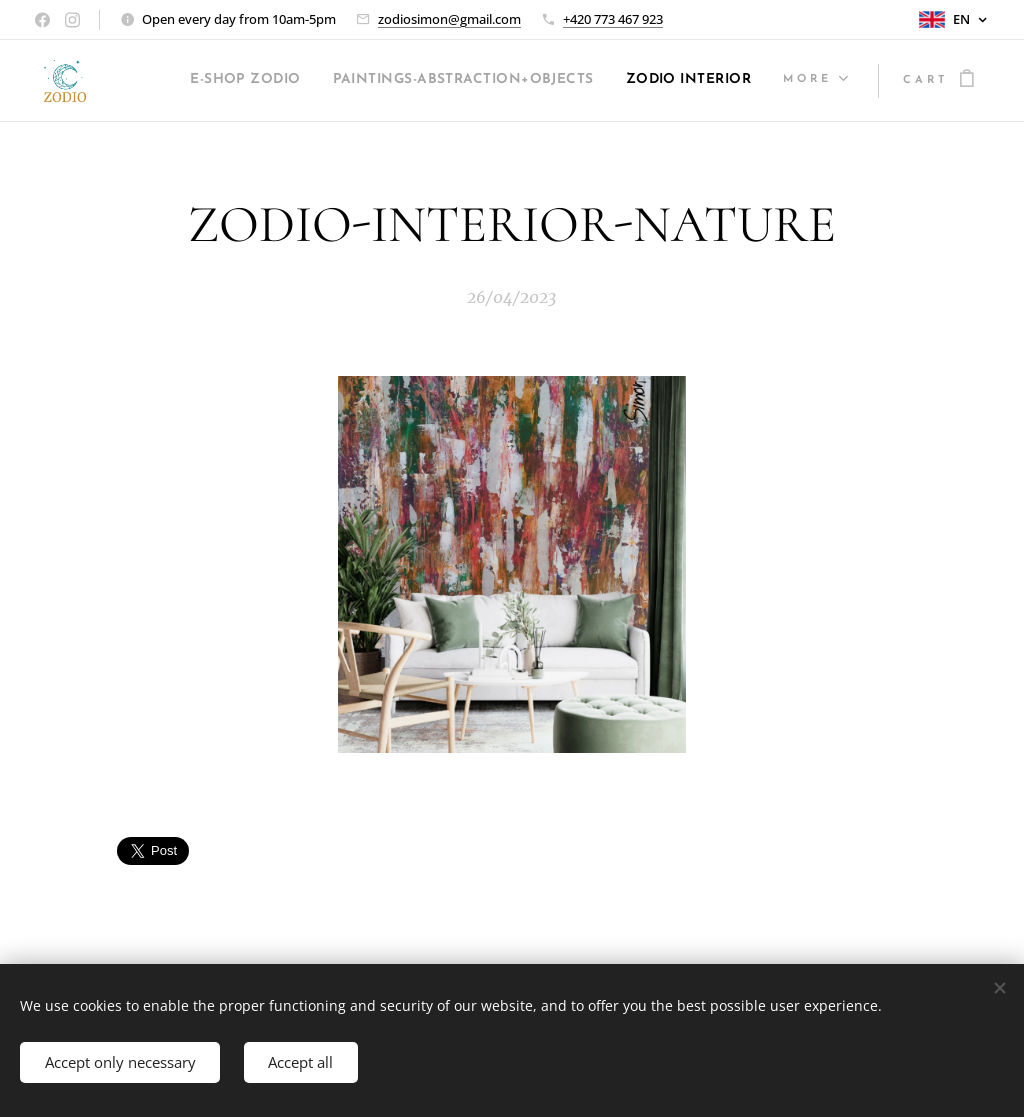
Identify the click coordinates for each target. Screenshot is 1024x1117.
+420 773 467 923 (613, 19)
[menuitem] (350, 81)
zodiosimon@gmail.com (449, 19)
